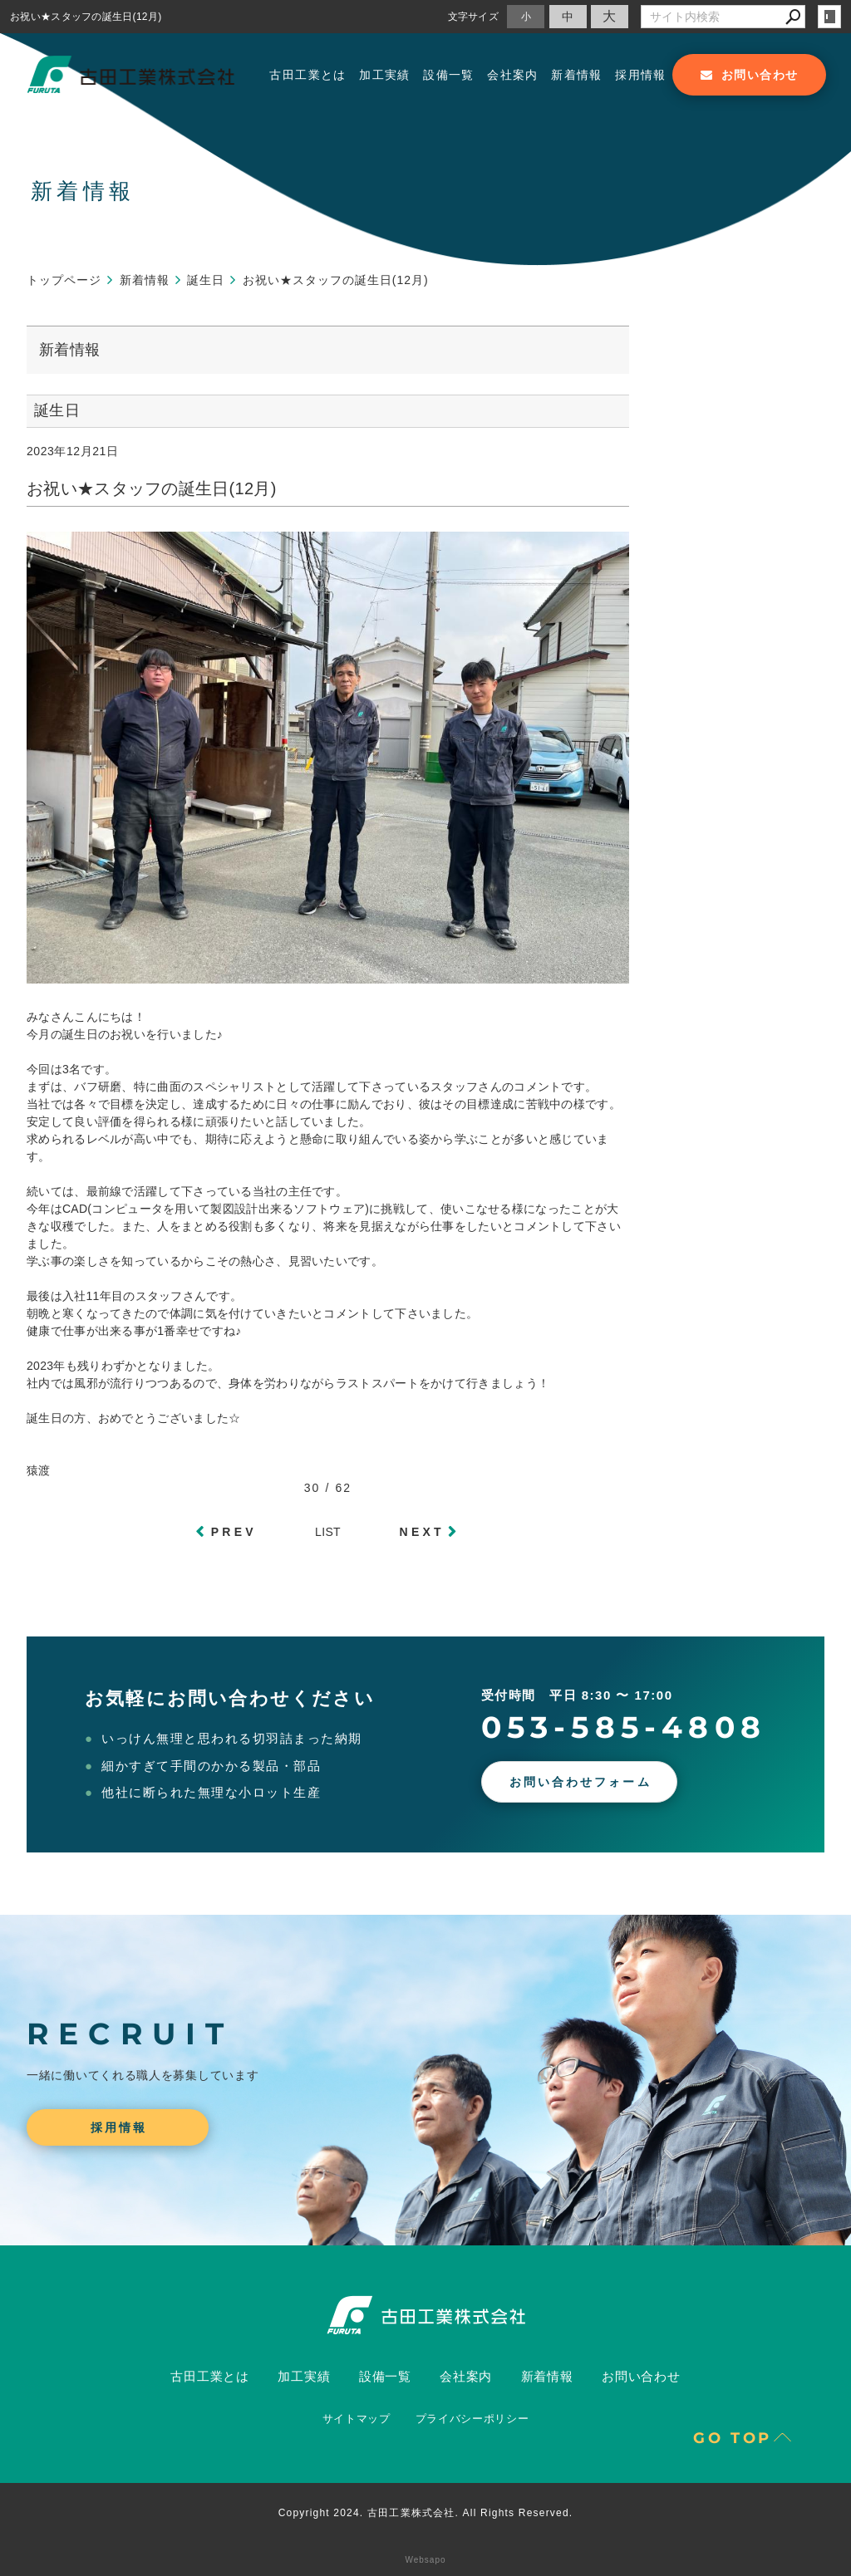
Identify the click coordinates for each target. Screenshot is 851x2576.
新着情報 (577, 74)
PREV (234, 1531)
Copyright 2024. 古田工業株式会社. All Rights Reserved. (425, 2513)
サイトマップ (356, 2418)
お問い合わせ (641, 2376)
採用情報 (641, 74)
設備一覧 (449, 74)
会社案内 (513, 74)
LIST (328, 1531)
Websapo (425, 2559)
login (829, 16)
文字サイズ (473, 16)
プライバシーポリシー (472, 2418)
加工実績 (385, 74)
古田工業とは (307, 74)
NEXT (422, 1531)
